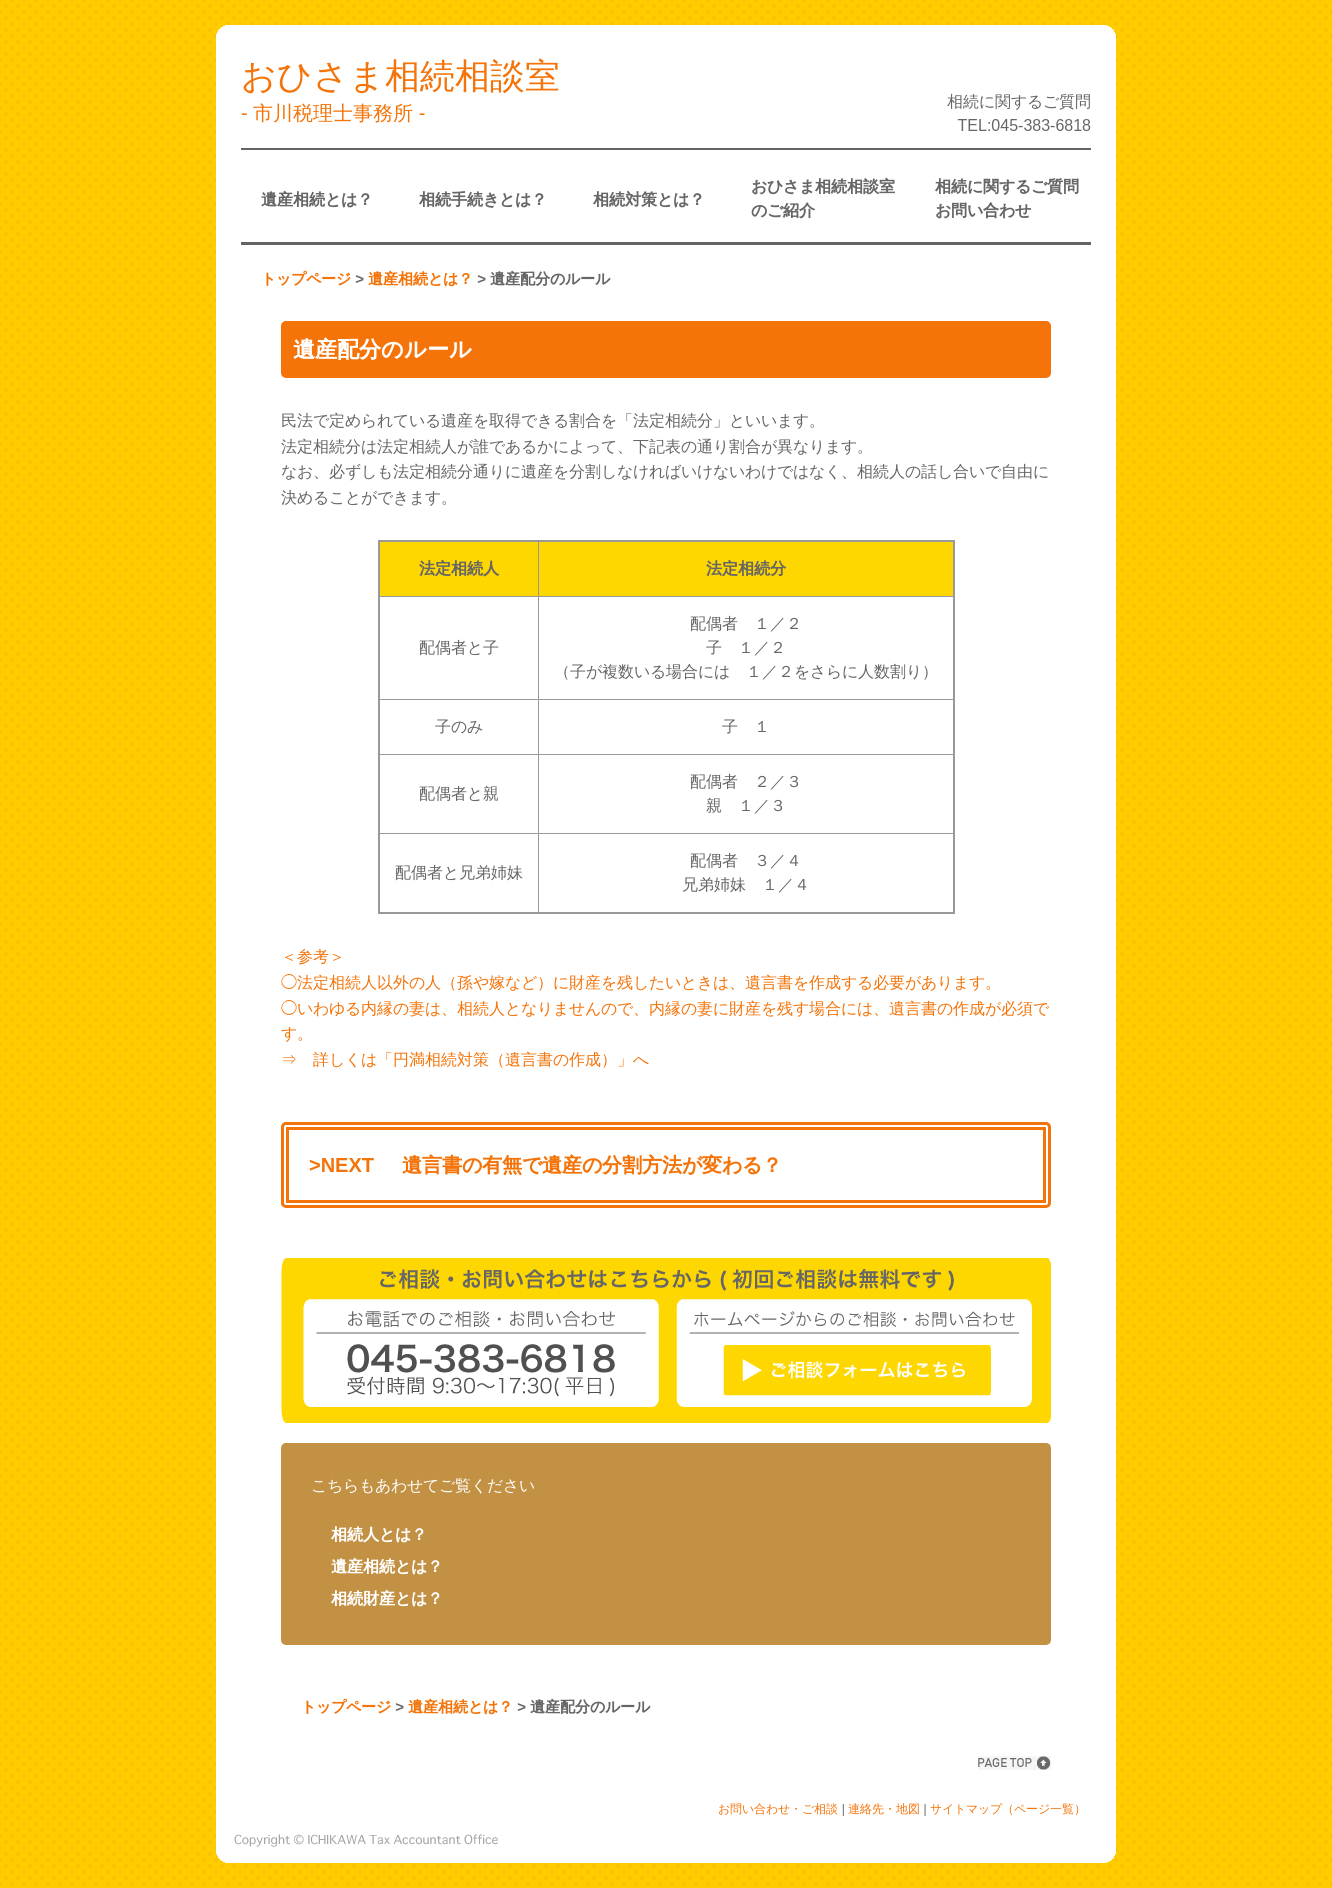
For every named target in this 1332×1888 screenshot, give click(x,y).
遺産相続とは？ (317, 199)
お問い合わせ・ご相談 (778, 1809)
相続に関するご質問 (1019, 101)
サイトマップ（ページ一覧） (1008, 1809)
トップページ (306, 278)
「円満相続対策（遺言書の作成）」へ (513, 1059)
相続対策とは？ (649, 199)
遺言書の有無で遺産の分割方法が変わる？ (592, 1165)
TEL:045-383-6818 (1024, 125)
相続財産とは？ (387, 1598)
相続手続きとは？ (483, 199)
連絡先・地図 (884, 1809)
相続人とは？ (379, 1534)
